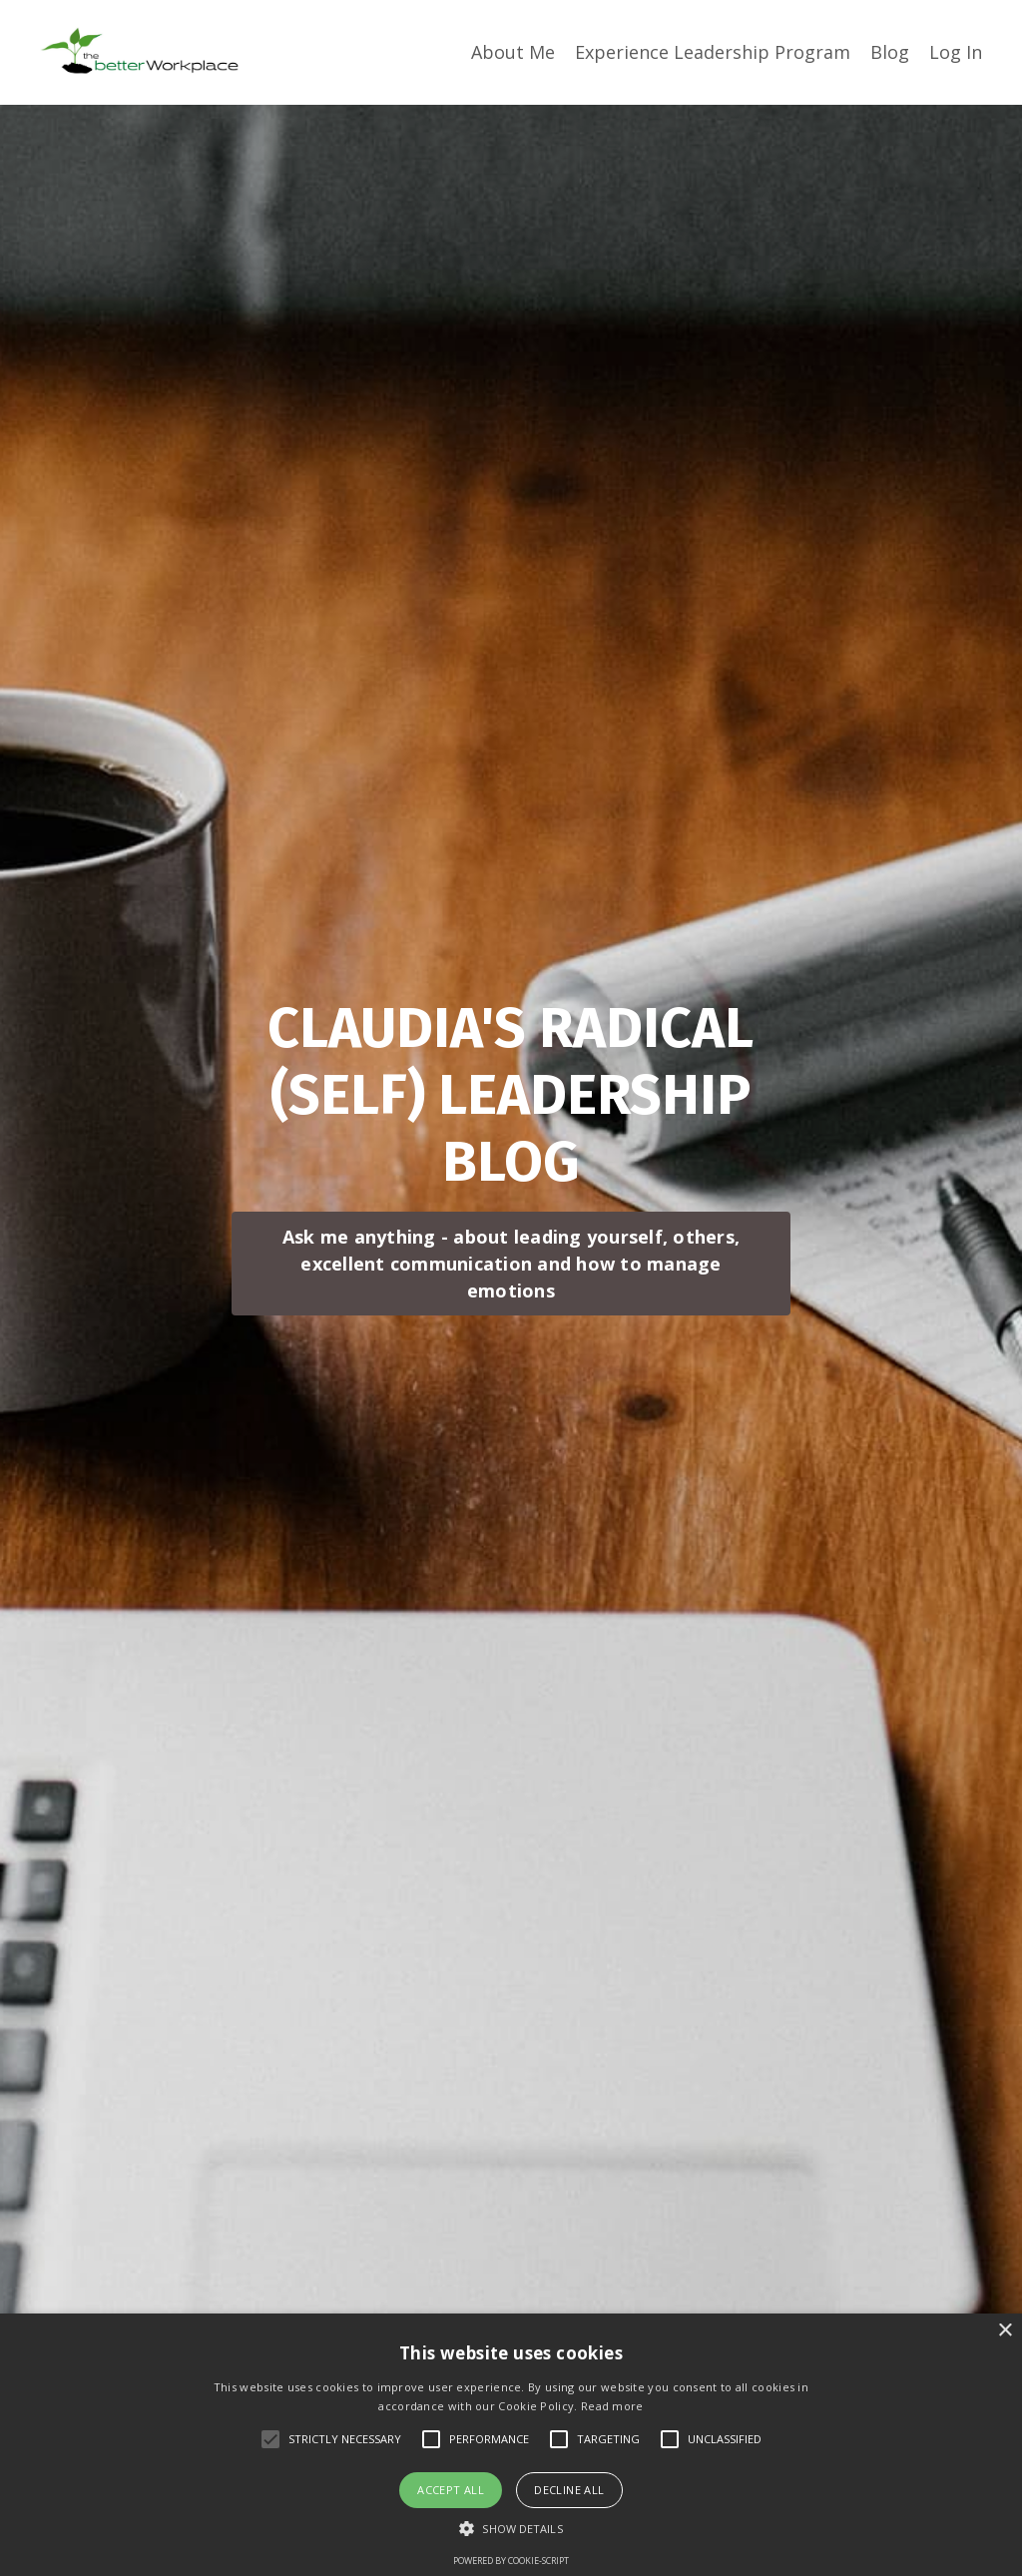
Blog (889, 52)
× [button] (1004, 2330)
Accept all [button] (450, 2489)
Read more (612, 2405)
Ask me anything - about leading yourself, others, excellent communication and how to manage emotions (511, 1263)
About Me (513, 52)
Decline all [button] (569, 2489)
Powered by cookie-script (511, 2560)
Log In (955, 52)
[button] (510, 2528)
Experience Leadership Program (712, 52)
